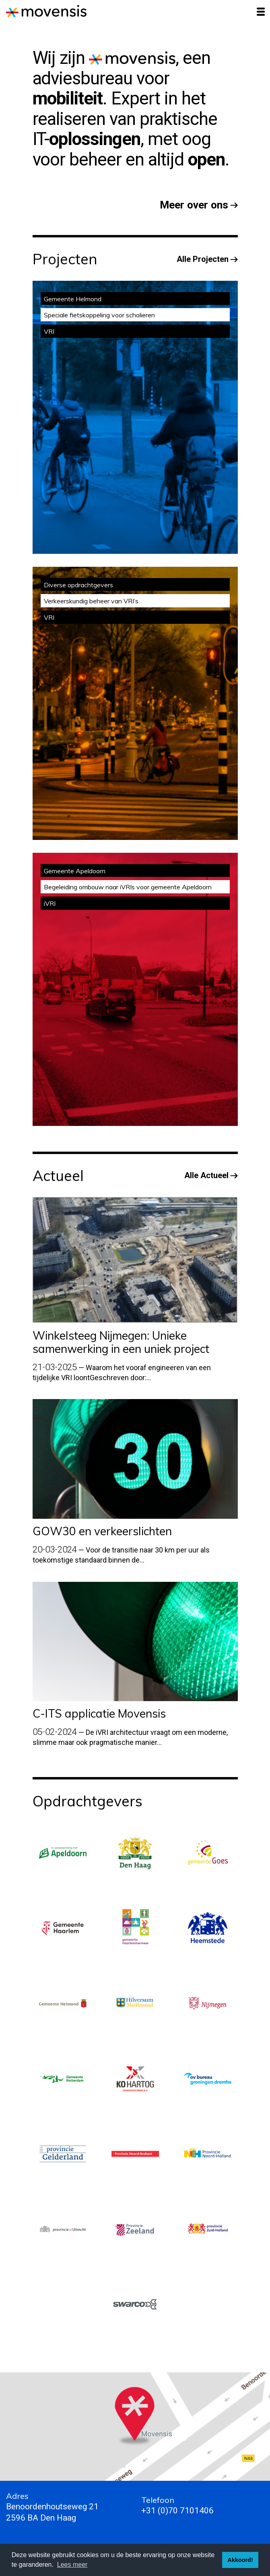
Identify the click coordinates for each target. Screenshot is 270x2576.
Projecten (65, 259)
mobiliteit (68, 98)
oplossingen (94, 139)
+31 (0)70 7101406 (177, 2510)
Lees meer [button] (72, 2564)
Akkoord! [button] (240, 2560)
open (206, 159)
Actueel (58, 1175)
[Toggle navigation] (260, 11)
